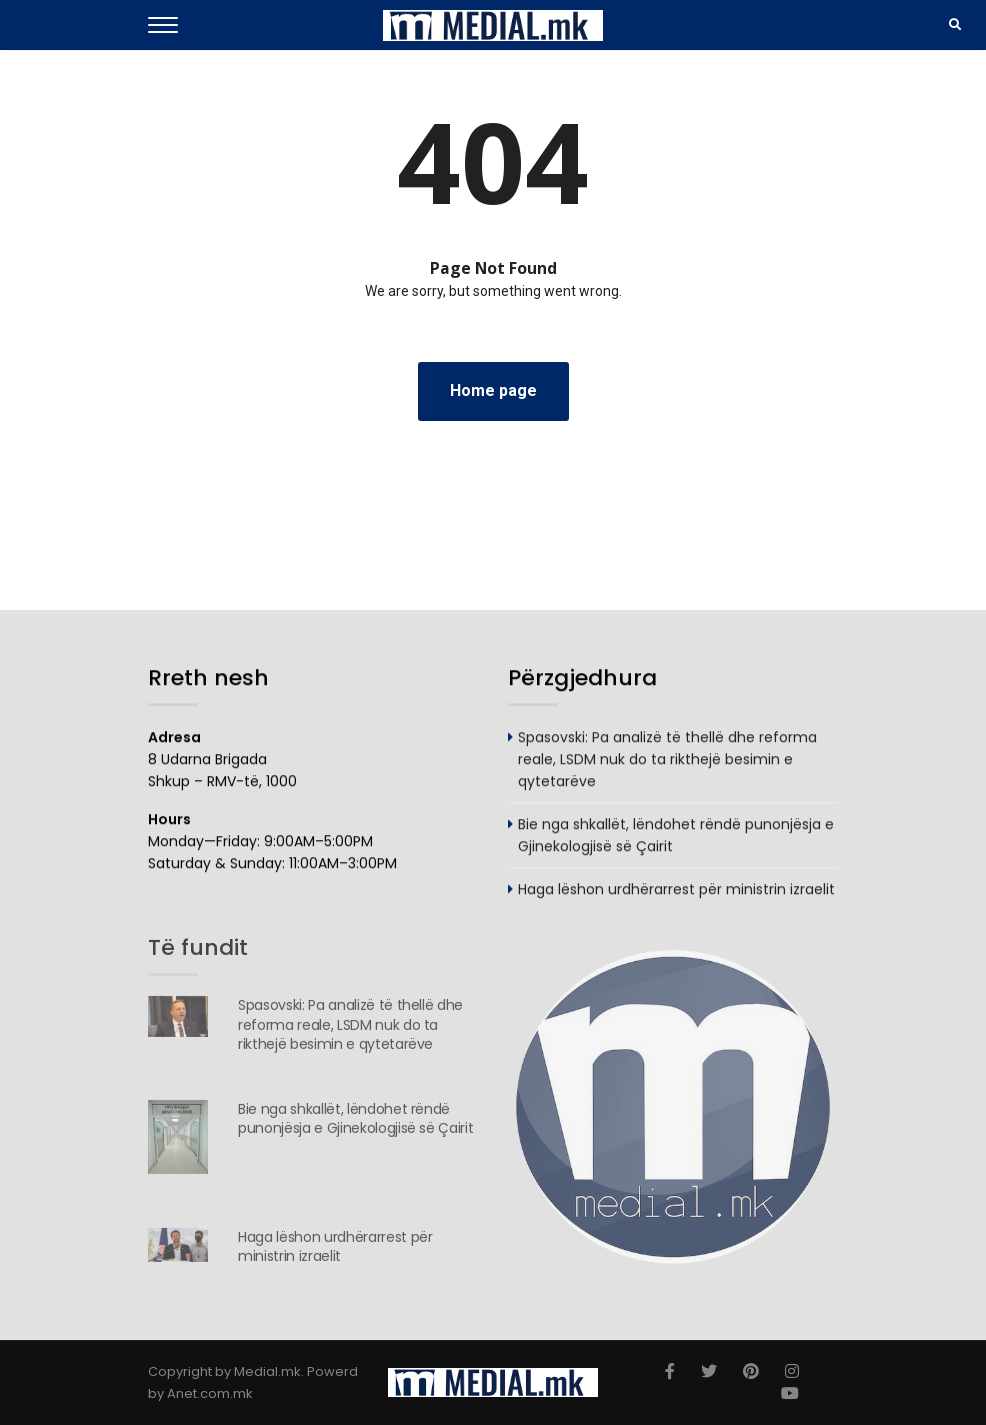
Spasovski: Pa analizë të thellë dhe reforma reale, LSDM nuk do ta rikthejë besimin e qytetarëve (667, 760)
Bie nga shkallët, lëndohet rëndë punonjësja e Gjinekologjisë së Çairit (355, 1123)
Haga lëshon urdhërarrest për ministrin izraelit (676, 890)
